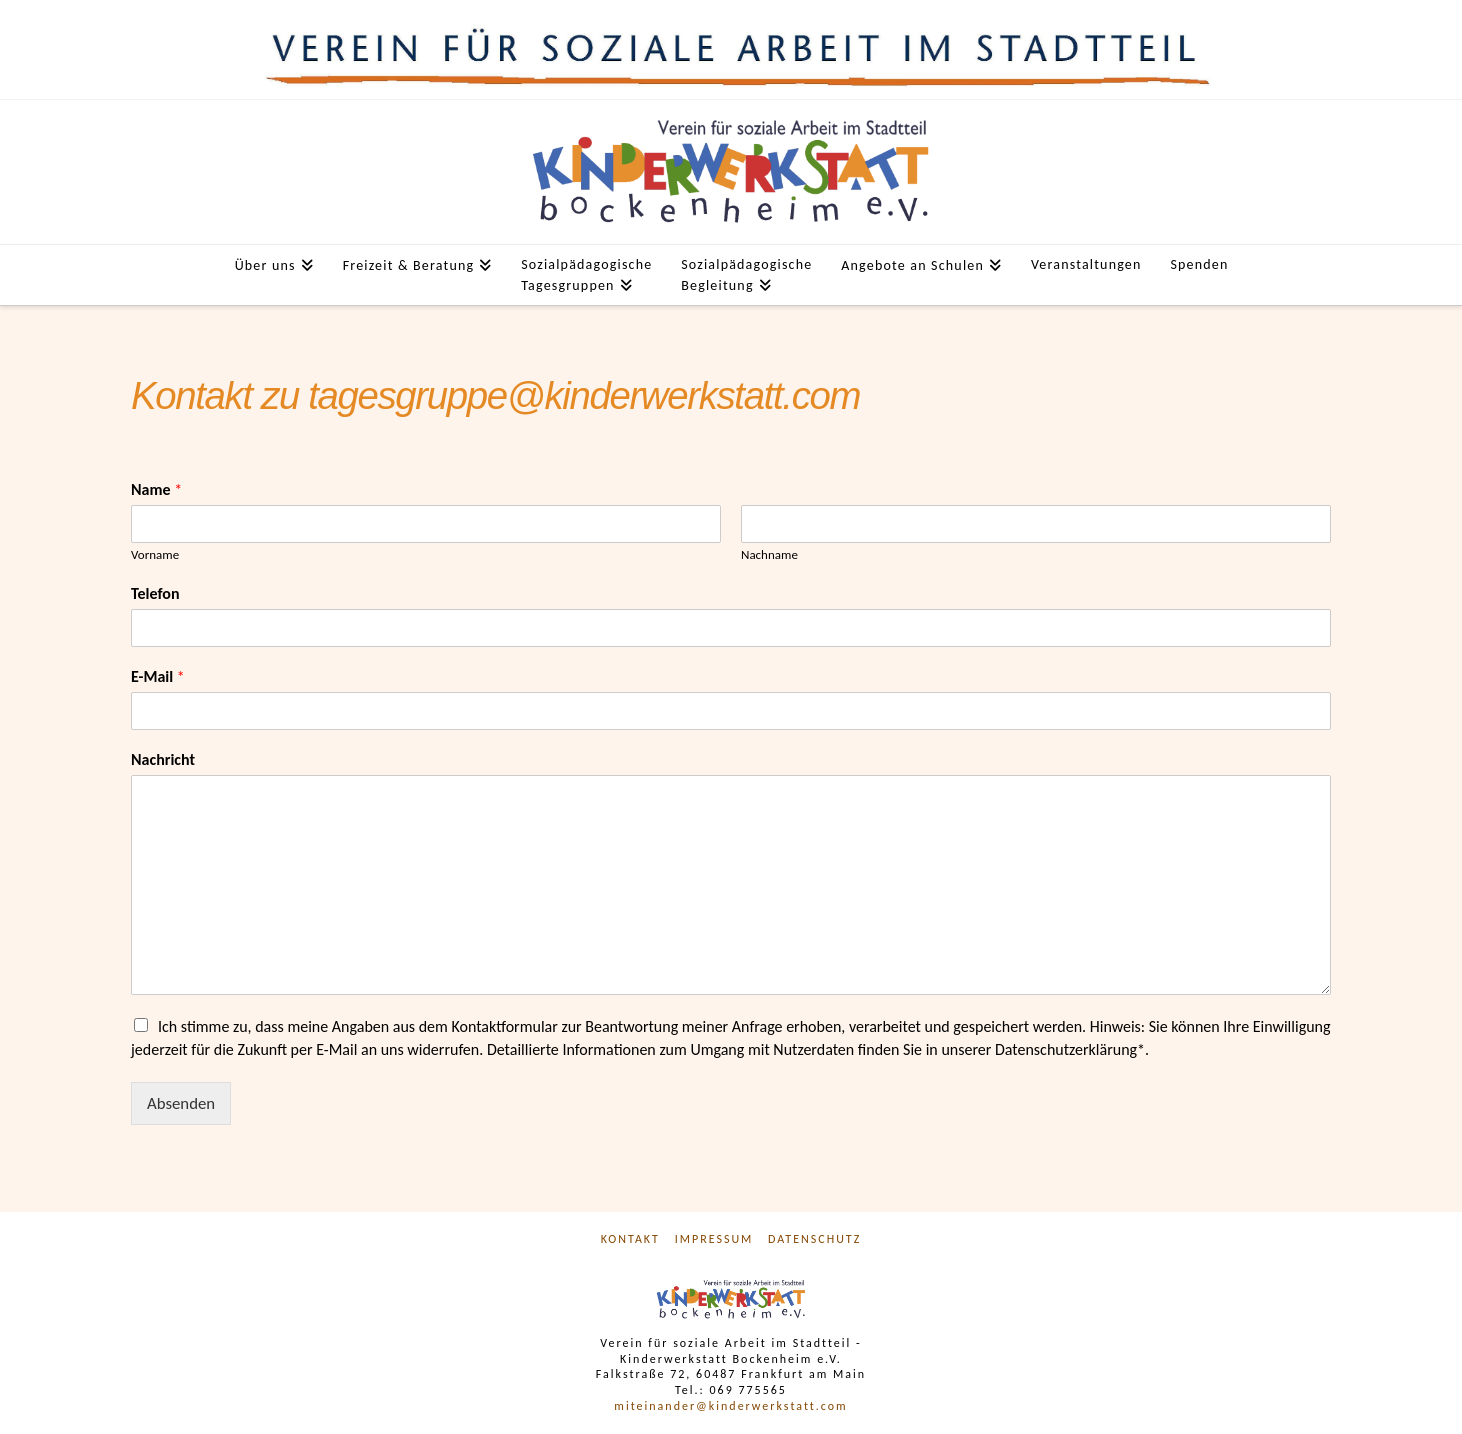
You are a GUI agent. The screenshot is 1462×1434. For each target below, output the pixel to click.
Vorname (155, 554)
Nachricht (163, 759)
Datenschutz (814, 1239)
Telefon (155, 593)
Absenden (181, 1103)
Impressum (714, 1239)
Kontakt (630, 1239)
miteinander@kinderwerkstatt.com (730, 1406)
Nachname (769, 554)
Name (156, 489)
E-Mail (158, 676)
